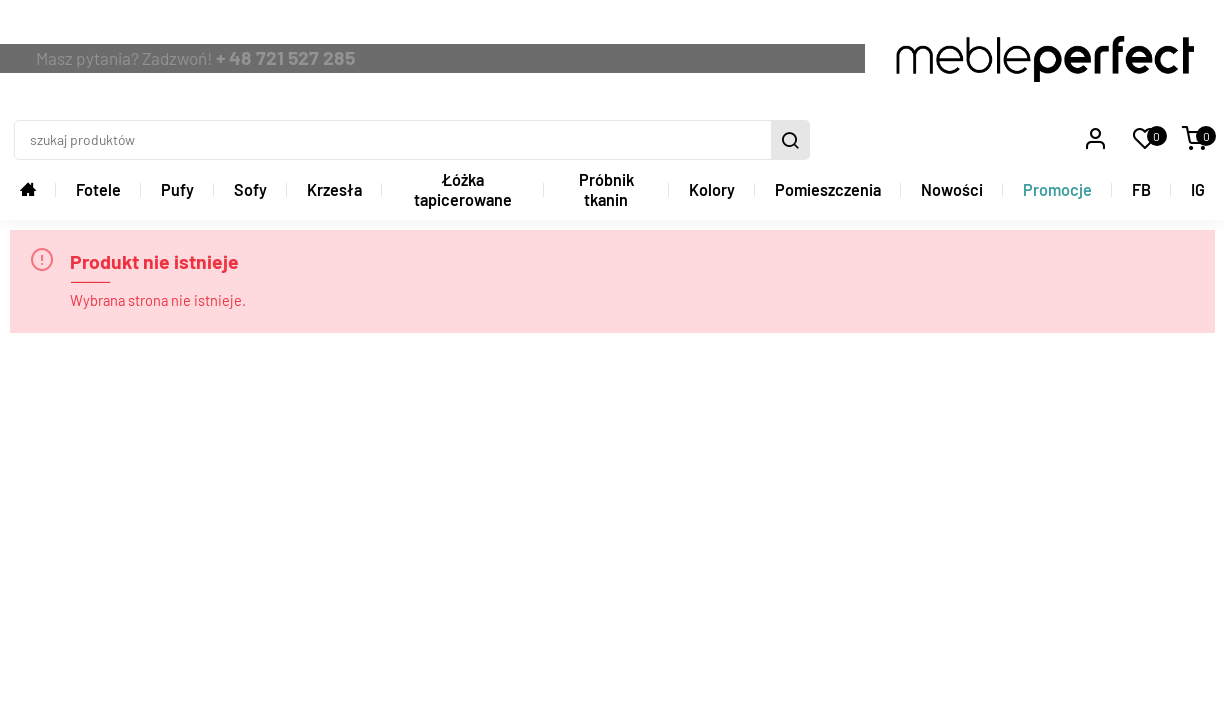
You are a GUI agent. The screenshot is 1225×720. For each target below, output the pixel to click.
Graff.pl (1193, 644)
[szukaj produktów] (807, 31)
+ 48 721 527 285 (492, 29)
